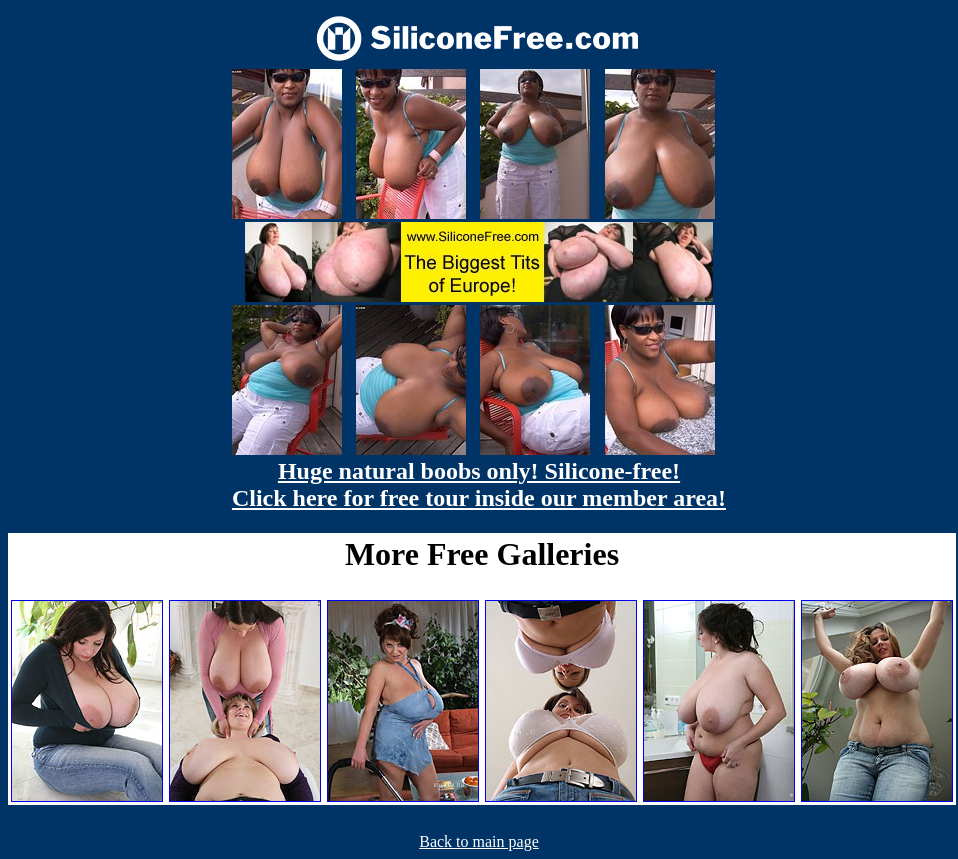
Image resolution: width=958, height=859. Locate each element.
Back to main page (479, 841)
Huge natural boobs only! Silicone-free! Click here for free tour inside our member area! (479, 484)
